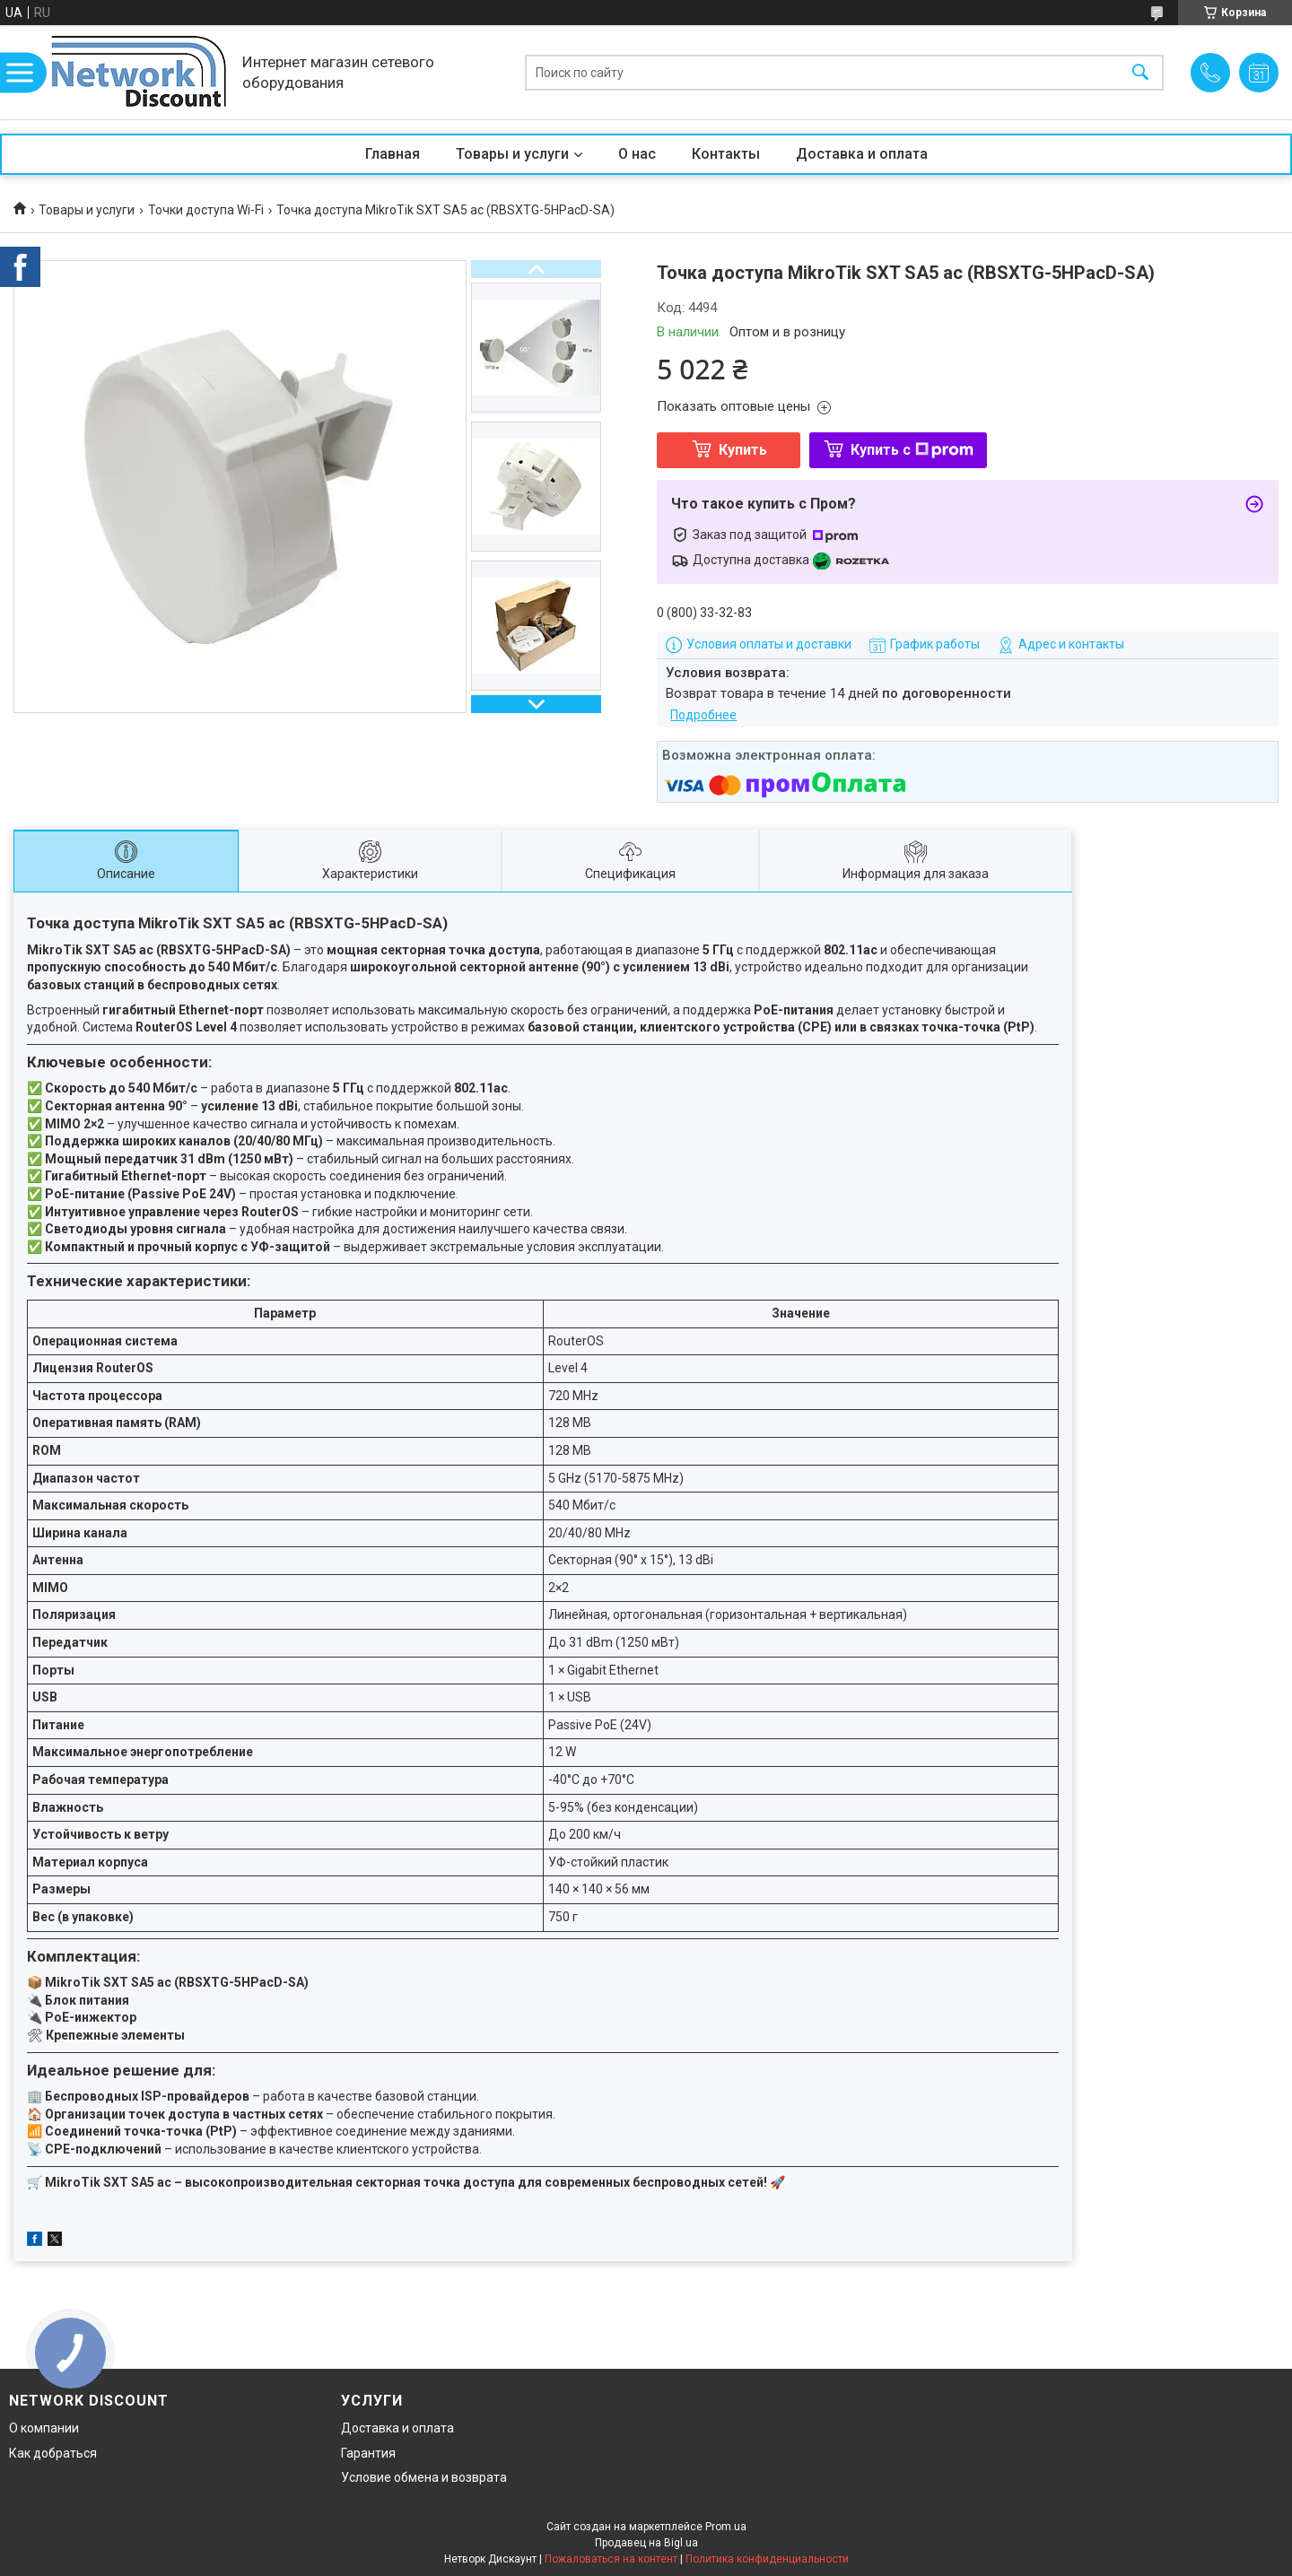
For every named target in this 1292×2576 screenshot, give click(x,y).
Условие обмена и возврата (424, 2477)
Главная (392, 153)
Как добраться (53, 2453)
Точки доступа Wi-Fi (206, 210)
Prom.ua (725, 2526)
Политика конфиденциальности (767, 2559)
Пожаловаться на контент (611, 2559)
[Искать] (1140, 72)
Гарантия (368, 2453)
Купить (743, 449)
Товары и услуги (512, 153)
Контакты (726, 153)
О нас (637, 153)
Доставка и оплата (862, 153)
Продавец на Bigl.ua (646, 2543)
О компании (44, 2428)
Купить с (912, 449)
